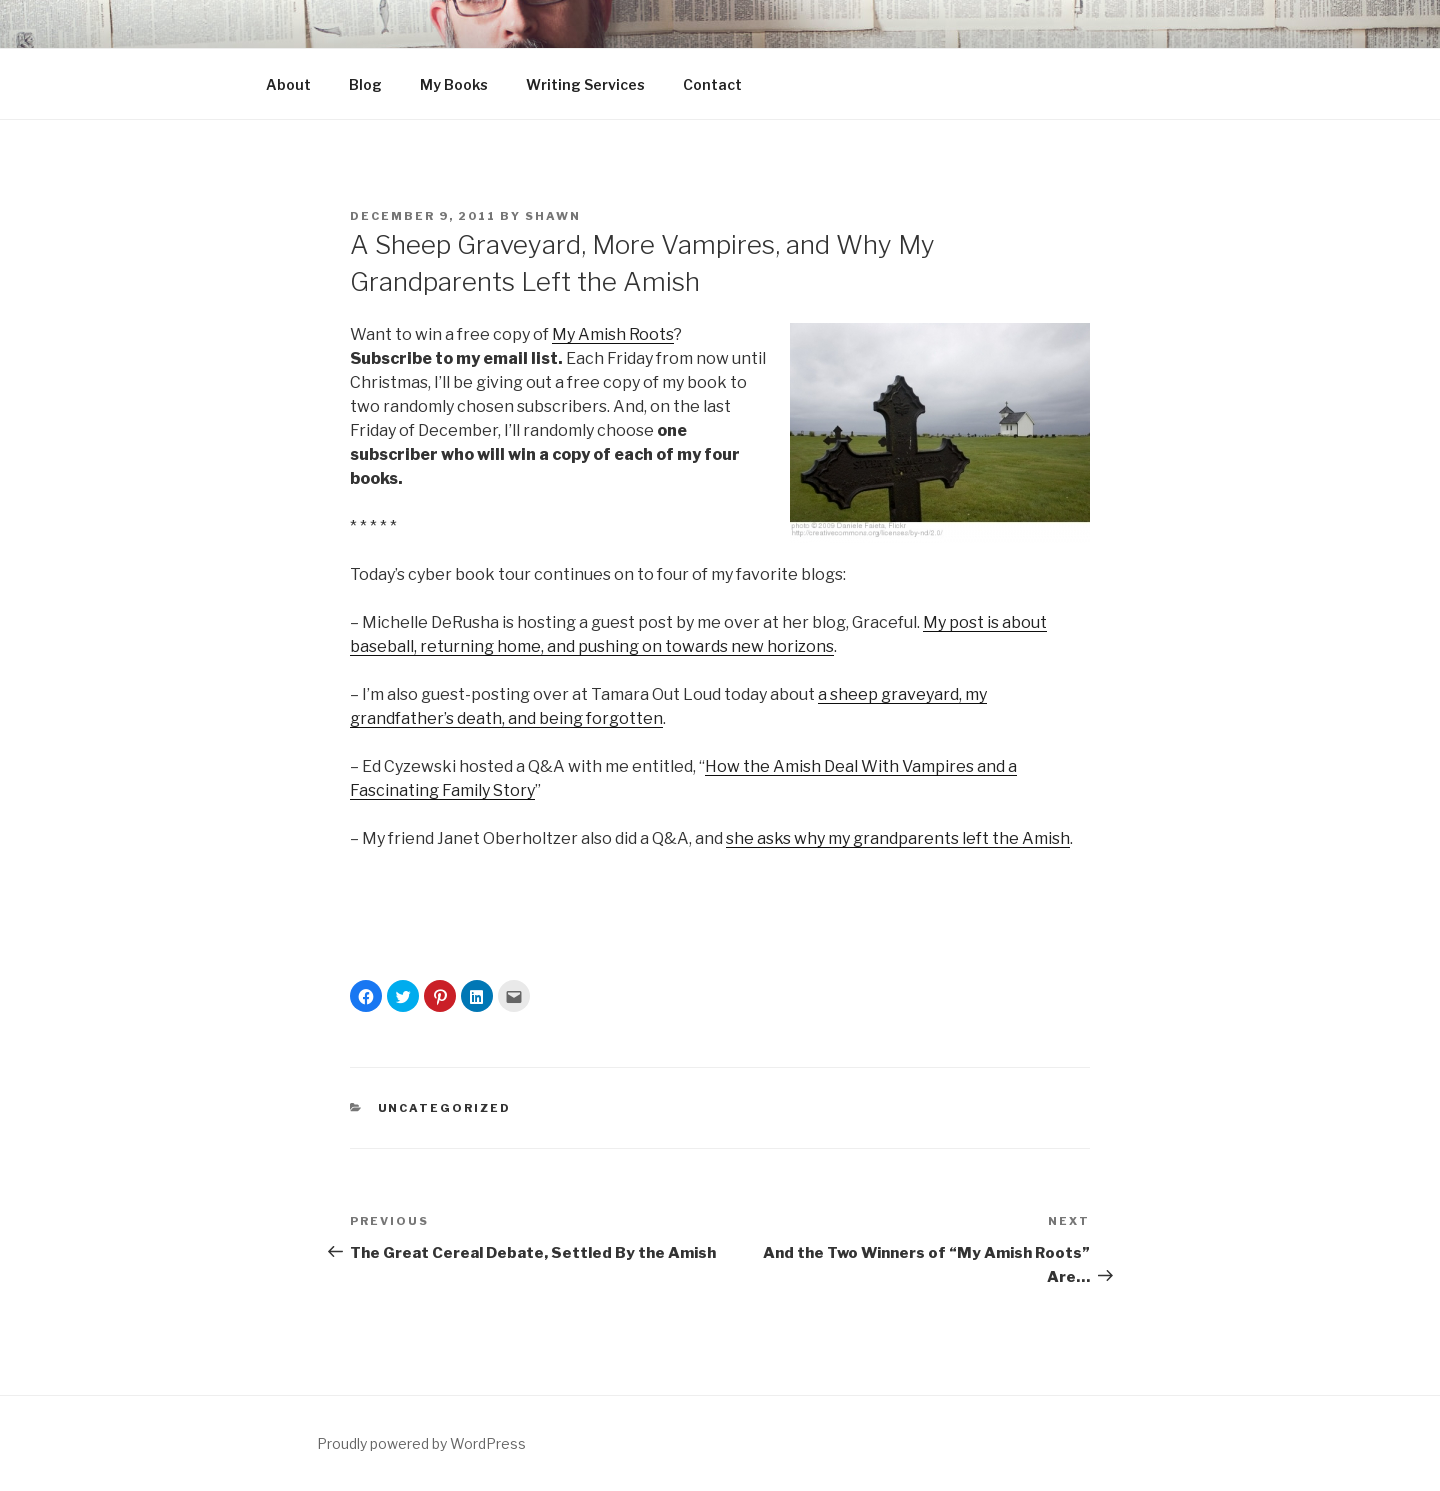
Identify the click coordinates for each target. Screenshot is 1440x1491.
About (288, 84)
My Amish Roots (613, 334)
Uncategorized (445, 1108)
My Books (454, 84)
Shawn (553, 216)
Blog (365, 84)
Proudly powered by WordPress (421, 1443)
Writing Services (585, 84)
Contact (712, 84)
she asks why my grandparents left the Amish (898, 838)
